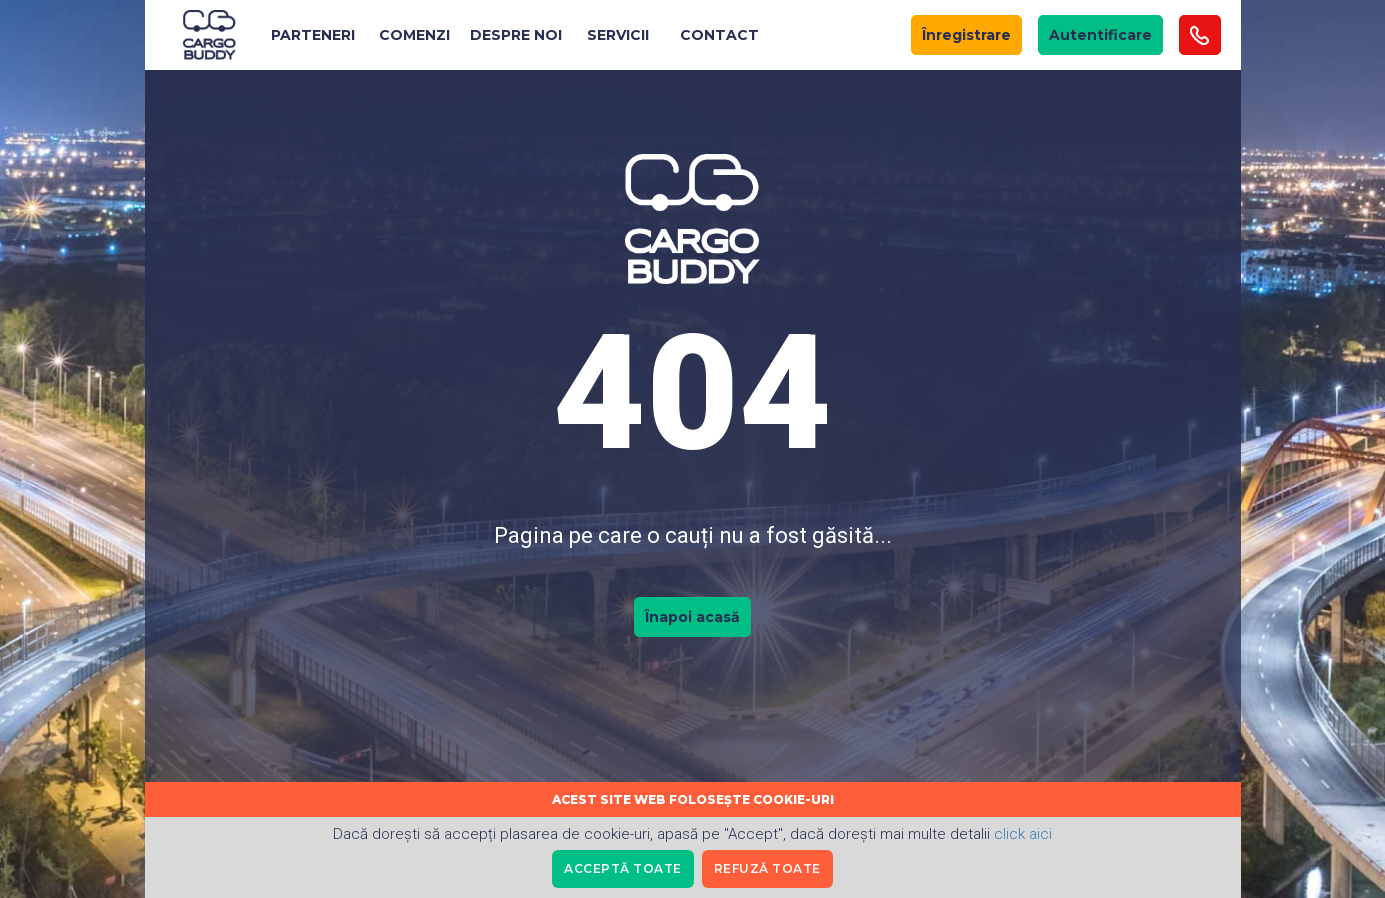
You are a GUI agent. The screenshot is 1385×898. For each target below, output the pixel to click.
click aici (1023, 834)
